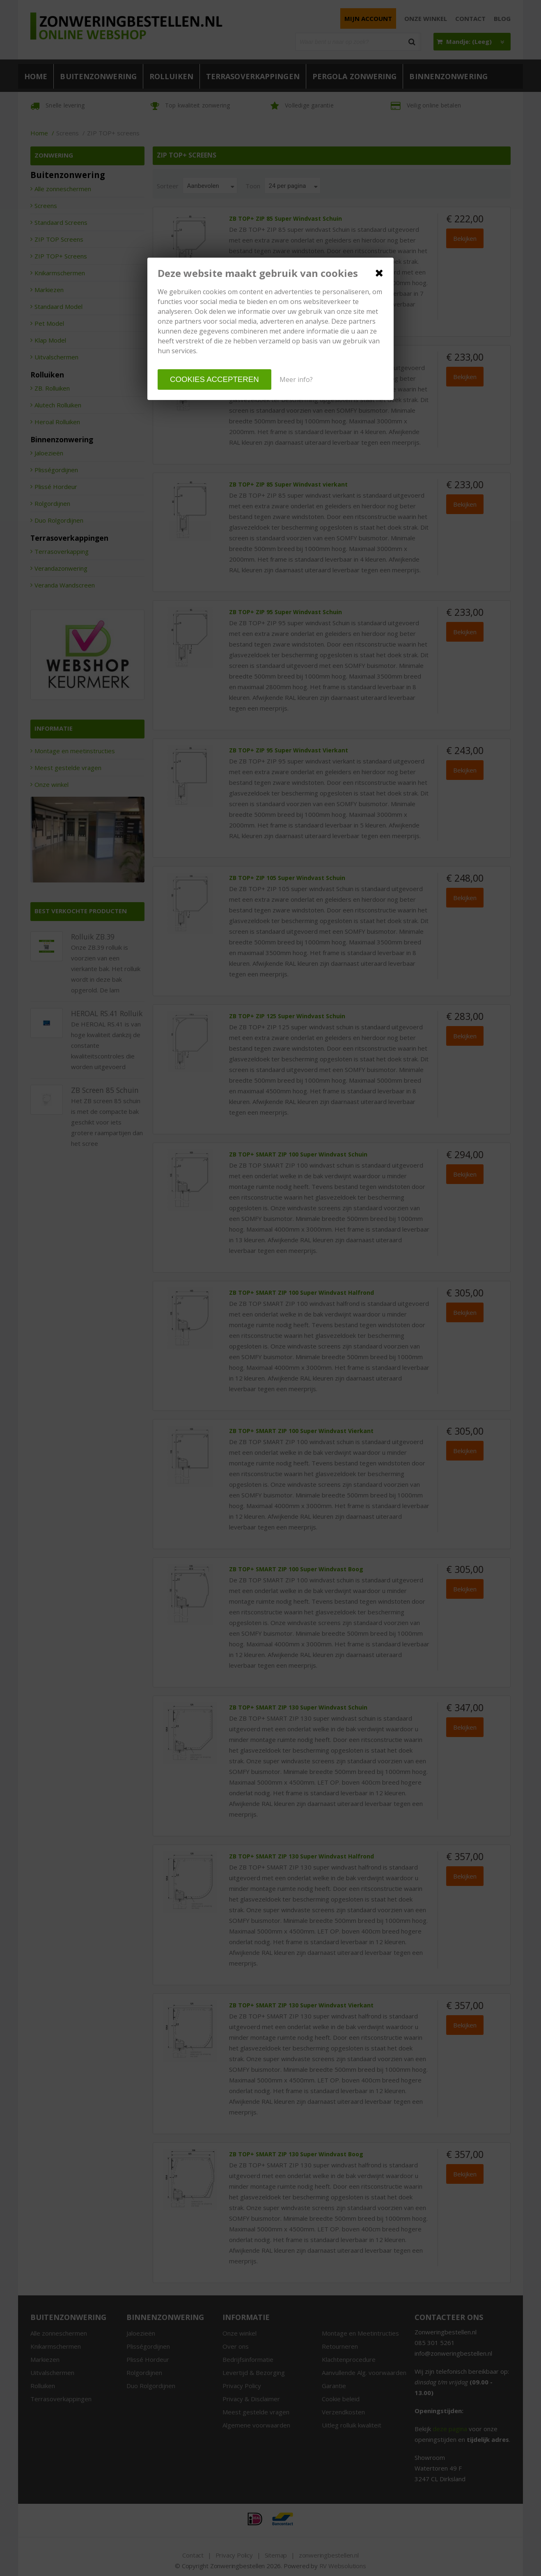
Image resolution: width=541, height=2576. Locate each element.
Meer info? (296, 379)
